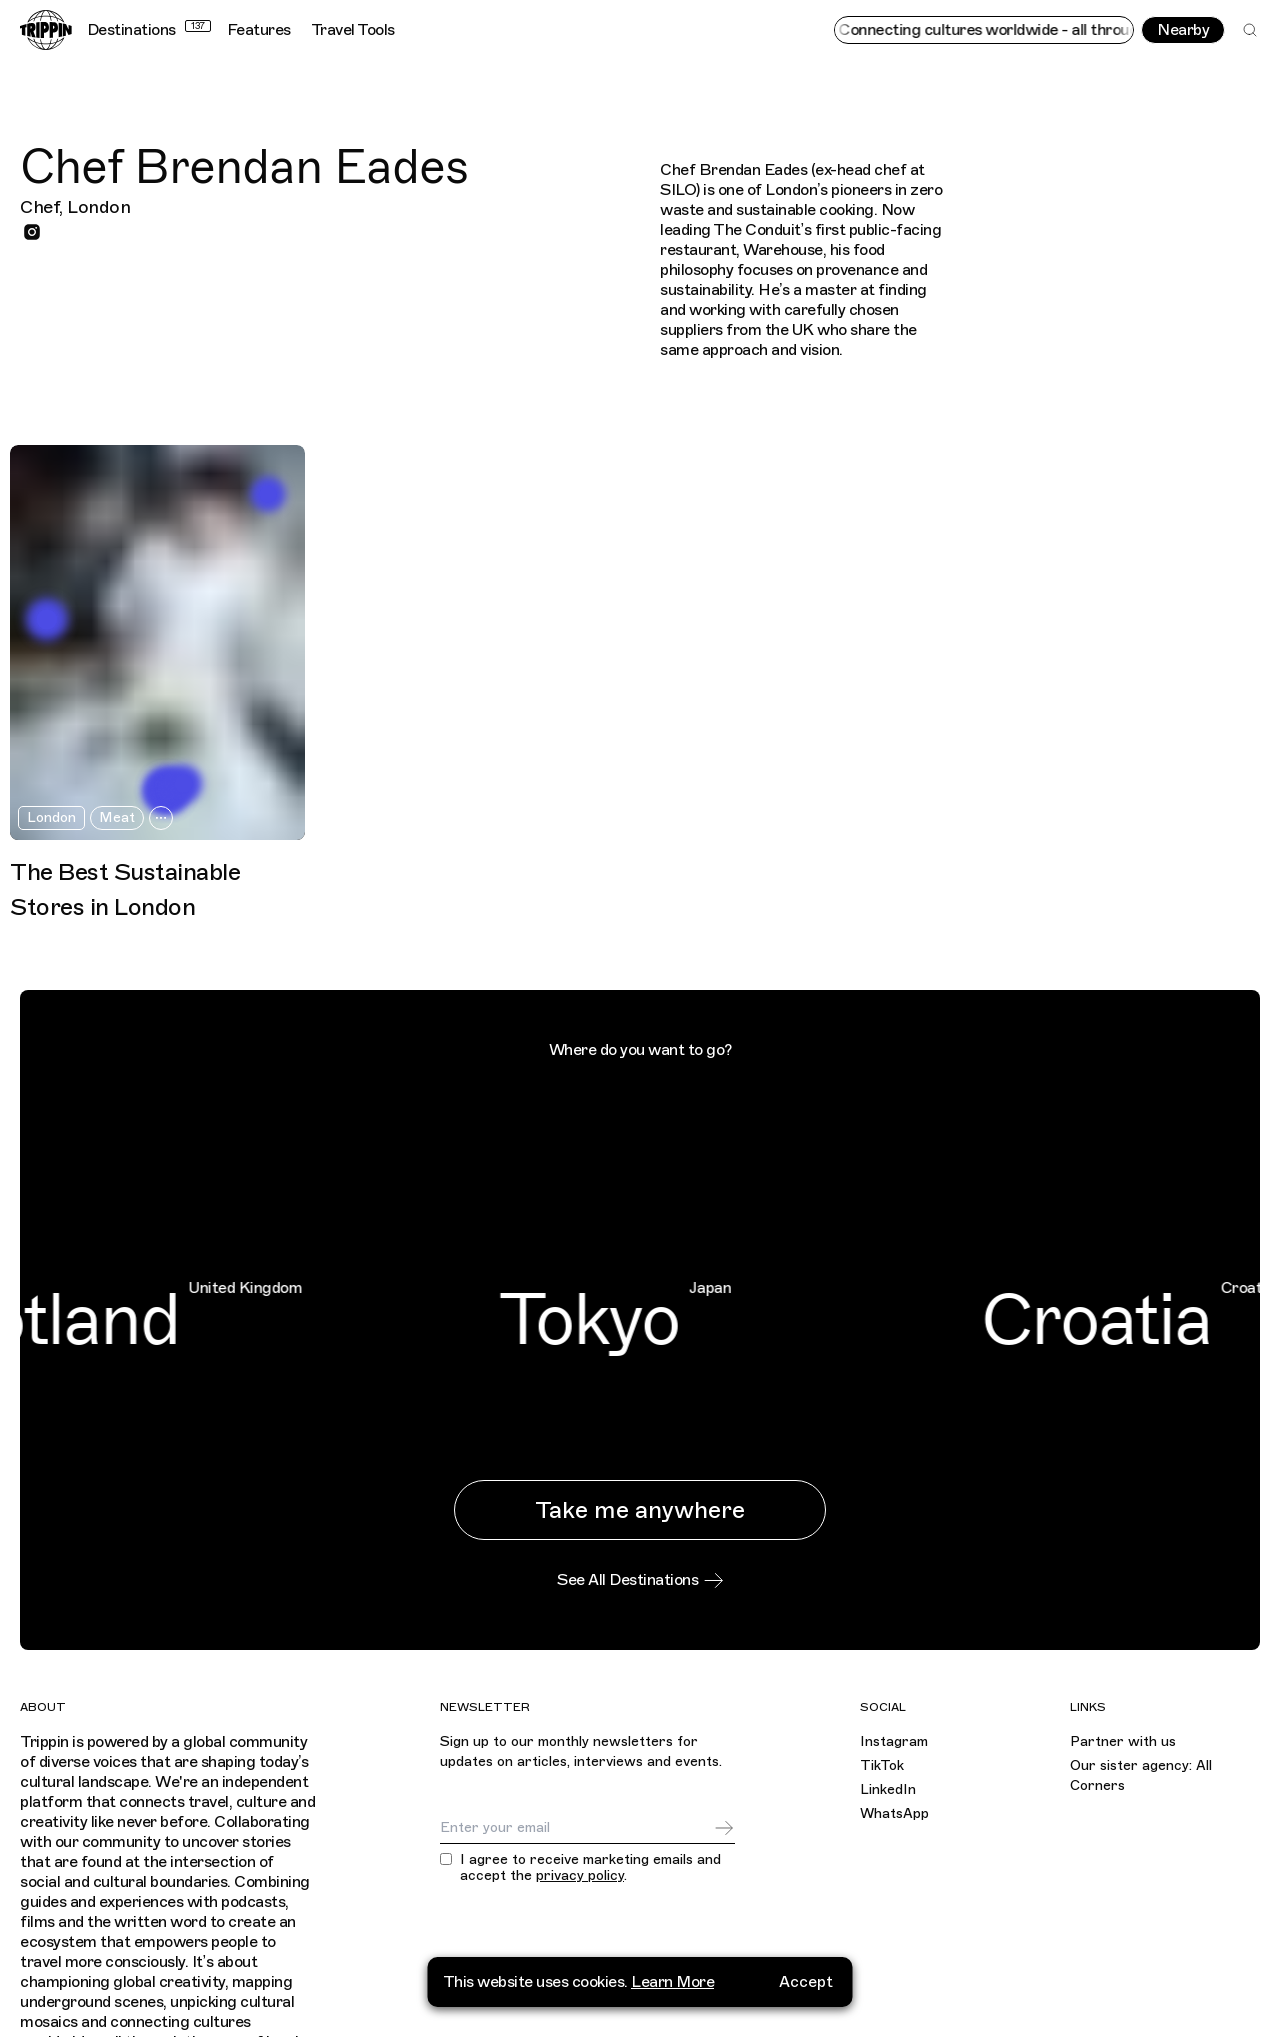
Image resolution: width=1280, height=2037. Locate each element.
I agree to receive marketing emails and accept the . (590, 1868)
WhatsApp (894, 1813)
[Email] (576, 1828)
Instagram (894, 1741)
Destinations (149, 30)
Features (259, 30)
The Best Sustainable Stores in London (125, 889)
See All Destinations (640, 1580)
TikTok (882, 1765)
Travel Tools (353, 30)
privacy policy (580, 1875)
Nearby (1183, 30)
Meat (117, 817)
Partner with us (1123, 1741)
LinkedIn (888, 1789)
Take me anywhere (640, 1510)
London (51, 817)
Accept (806, 1982)
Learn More (672, 1982)
